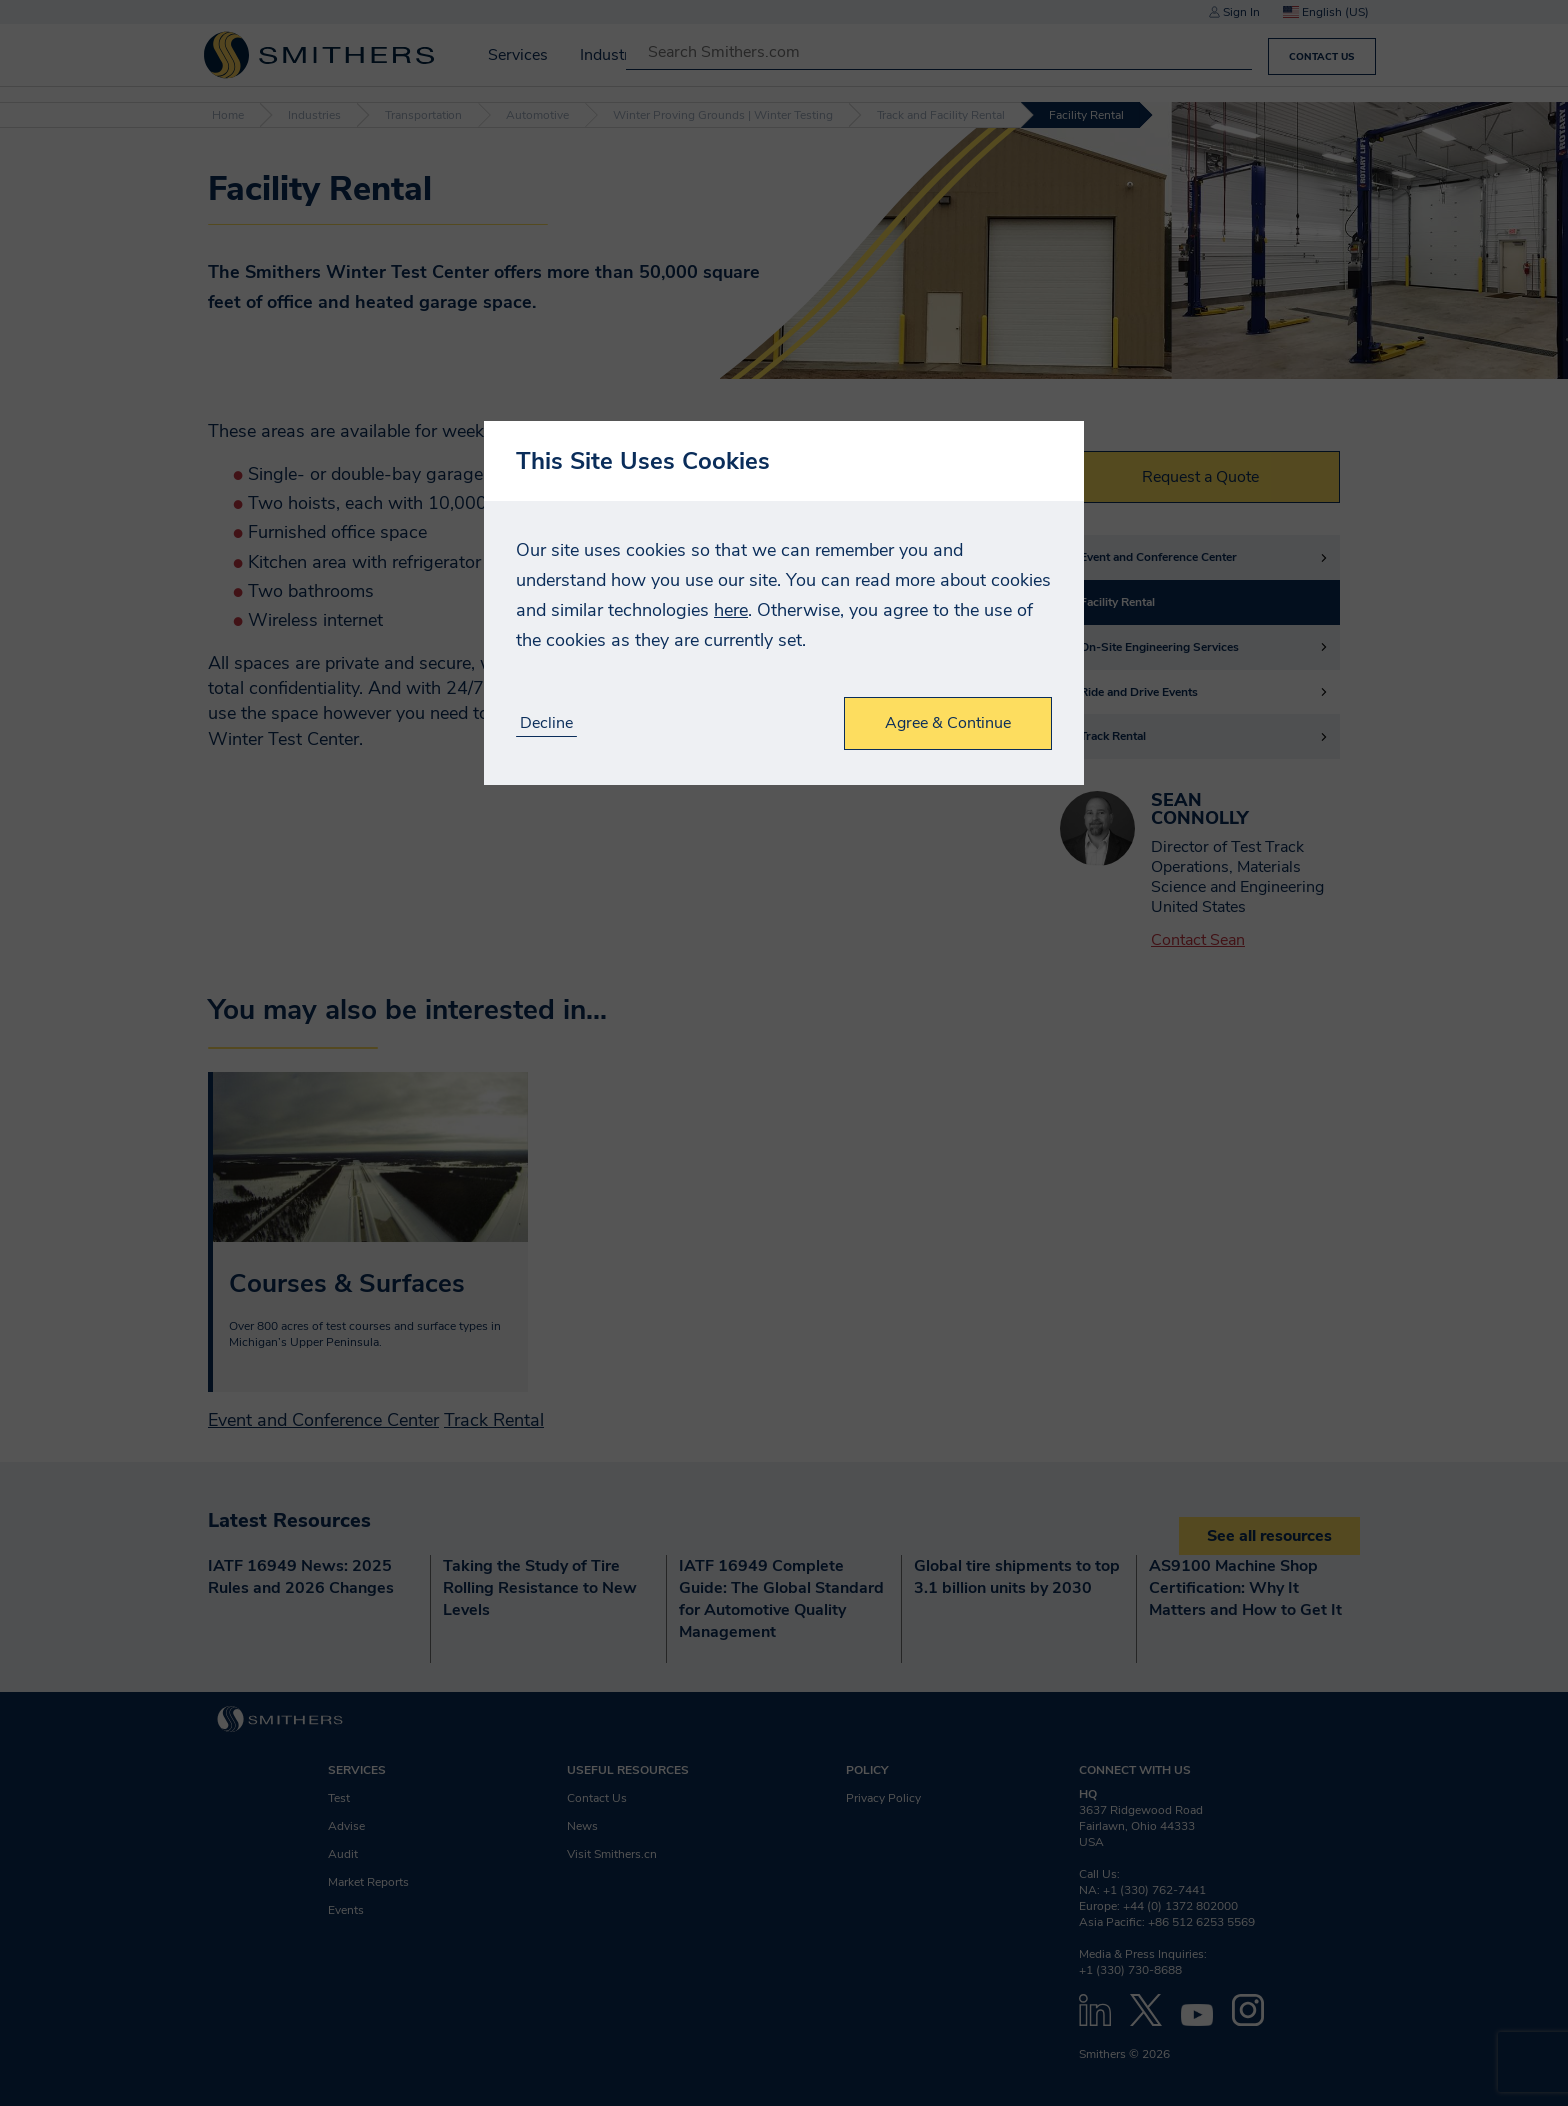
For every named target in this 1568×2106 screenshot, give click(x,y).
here (731, 610)
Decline (546, 723)
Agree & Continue (948, 723)
